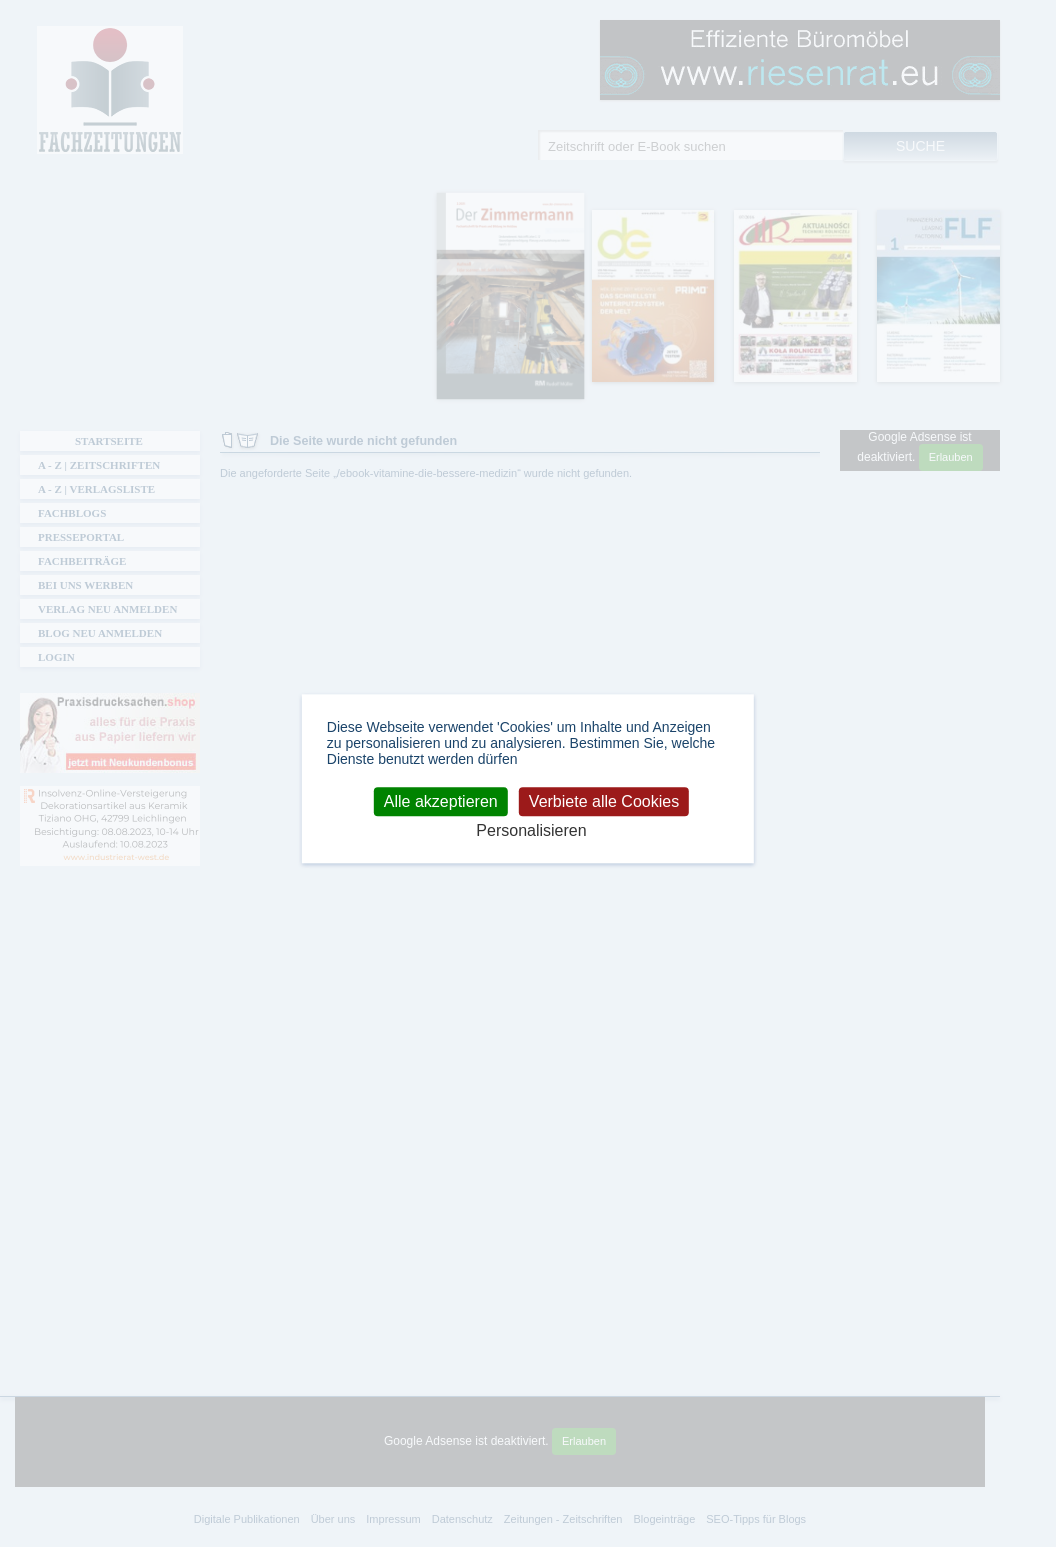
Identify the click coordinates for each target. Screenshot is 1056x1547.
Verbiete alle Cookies (604, 801)
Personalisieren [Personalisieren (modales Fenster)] (531, 830)
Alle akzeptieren (441, 801)
